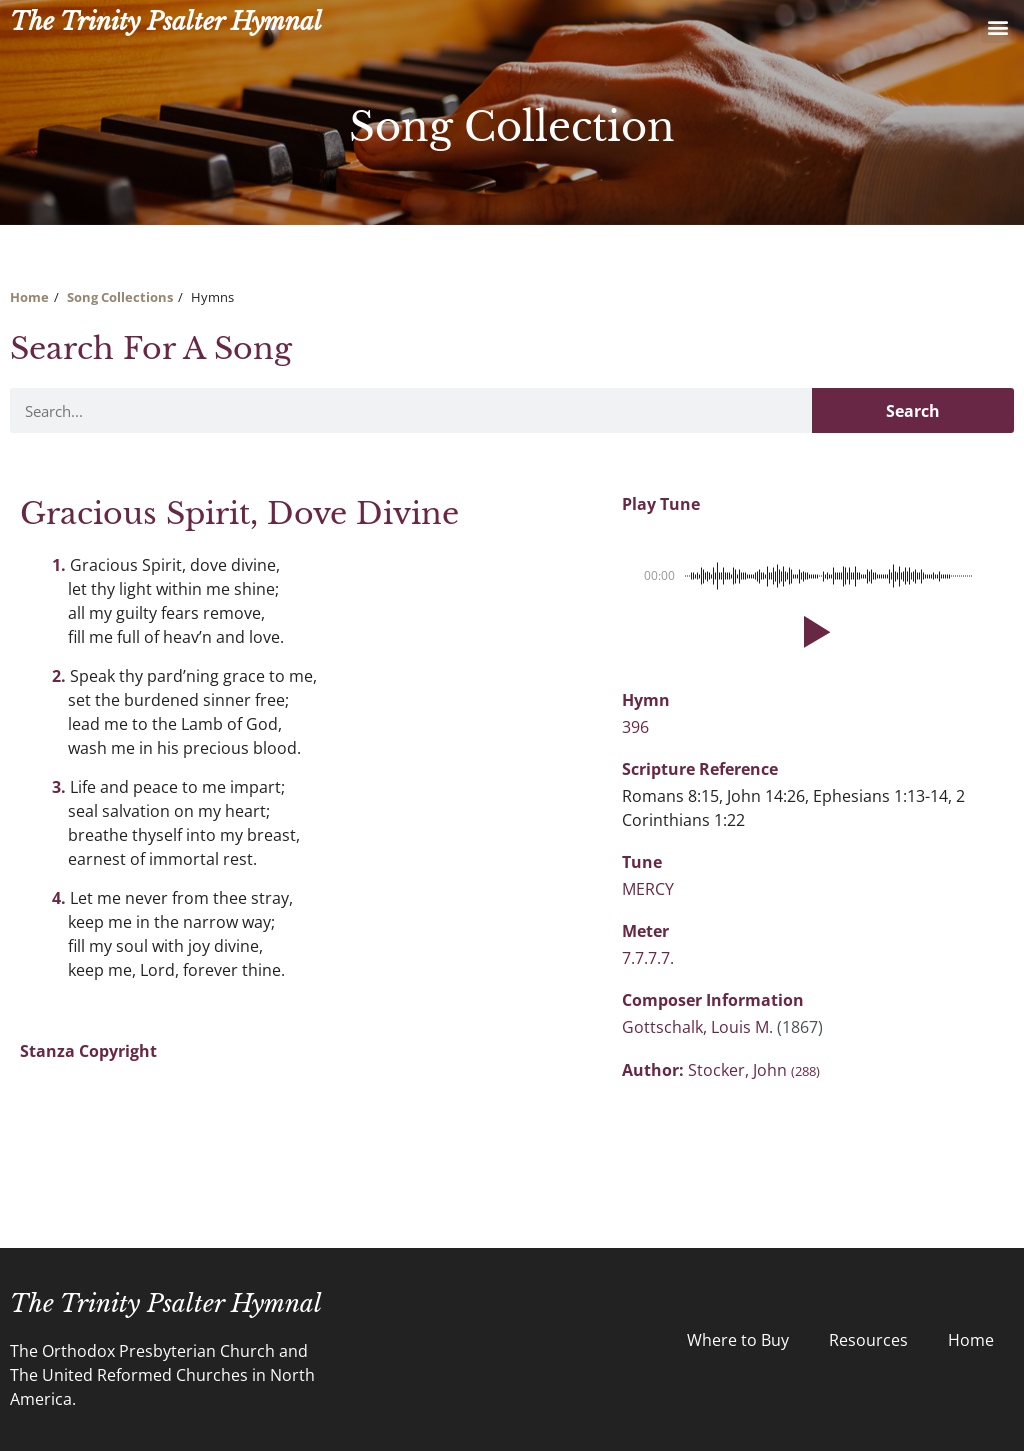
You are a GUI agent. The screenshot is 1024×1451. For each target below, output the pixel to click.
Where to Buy (738, 1340)
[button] (997, 26)
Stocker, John (754, 1070)
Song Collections (120, 297)
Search (913, 411)
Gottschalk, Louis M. (699, 1027)
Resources (868, 1340)
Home (29, 297)
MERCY (648, 889)
